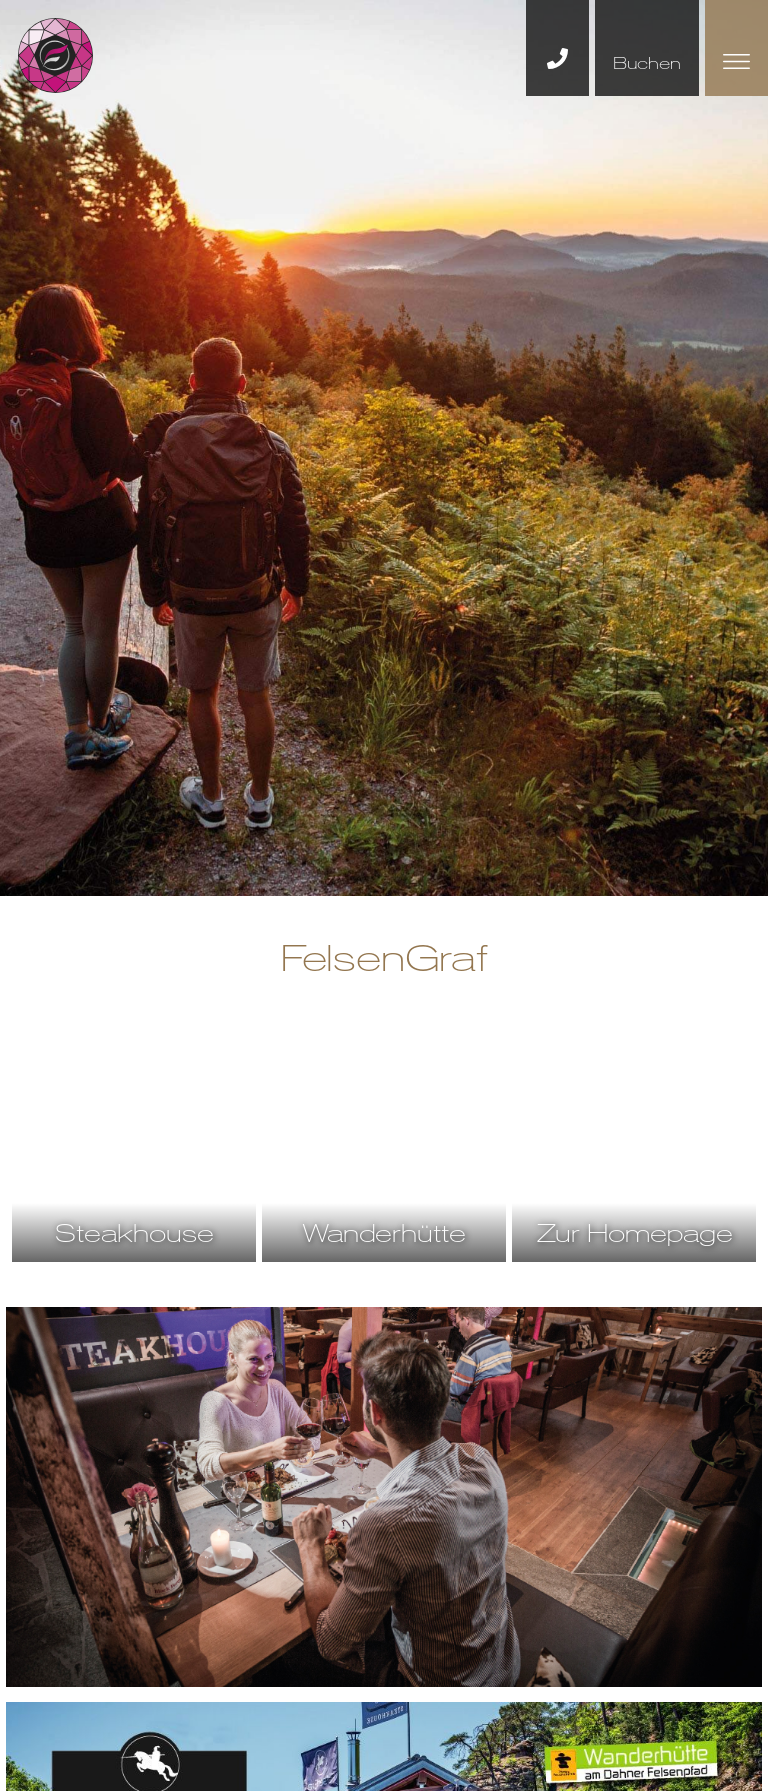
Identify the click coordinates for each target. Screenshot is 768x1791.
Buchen (647, 63)
